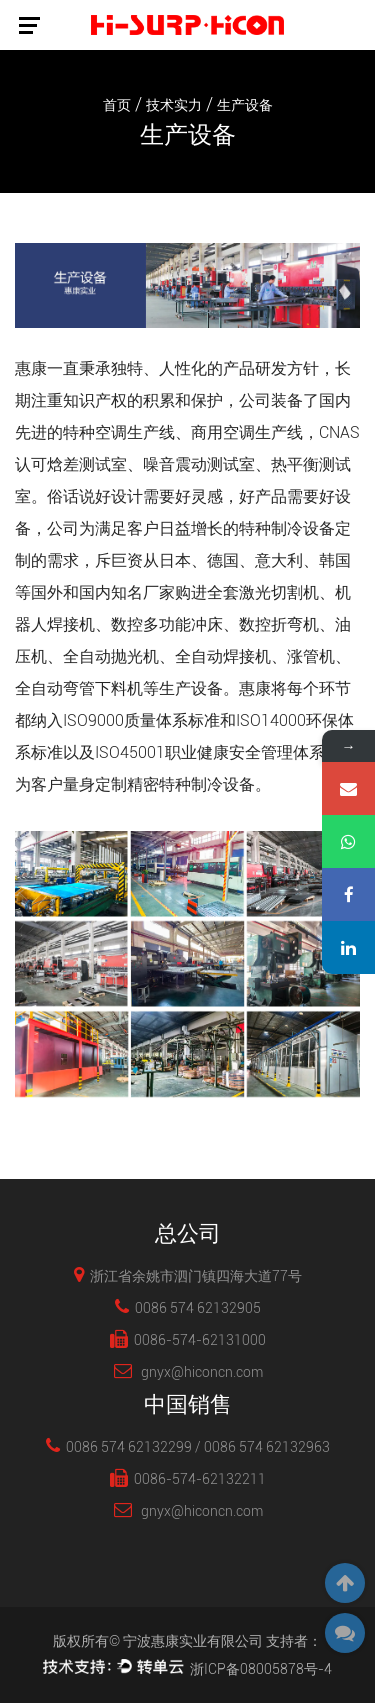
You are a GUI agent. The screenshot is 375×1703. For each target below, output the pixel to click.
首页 (117, 105)
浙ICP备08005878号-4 (261, 1669)
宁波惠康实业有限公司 (193, 1641)
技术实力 (174, 105)
